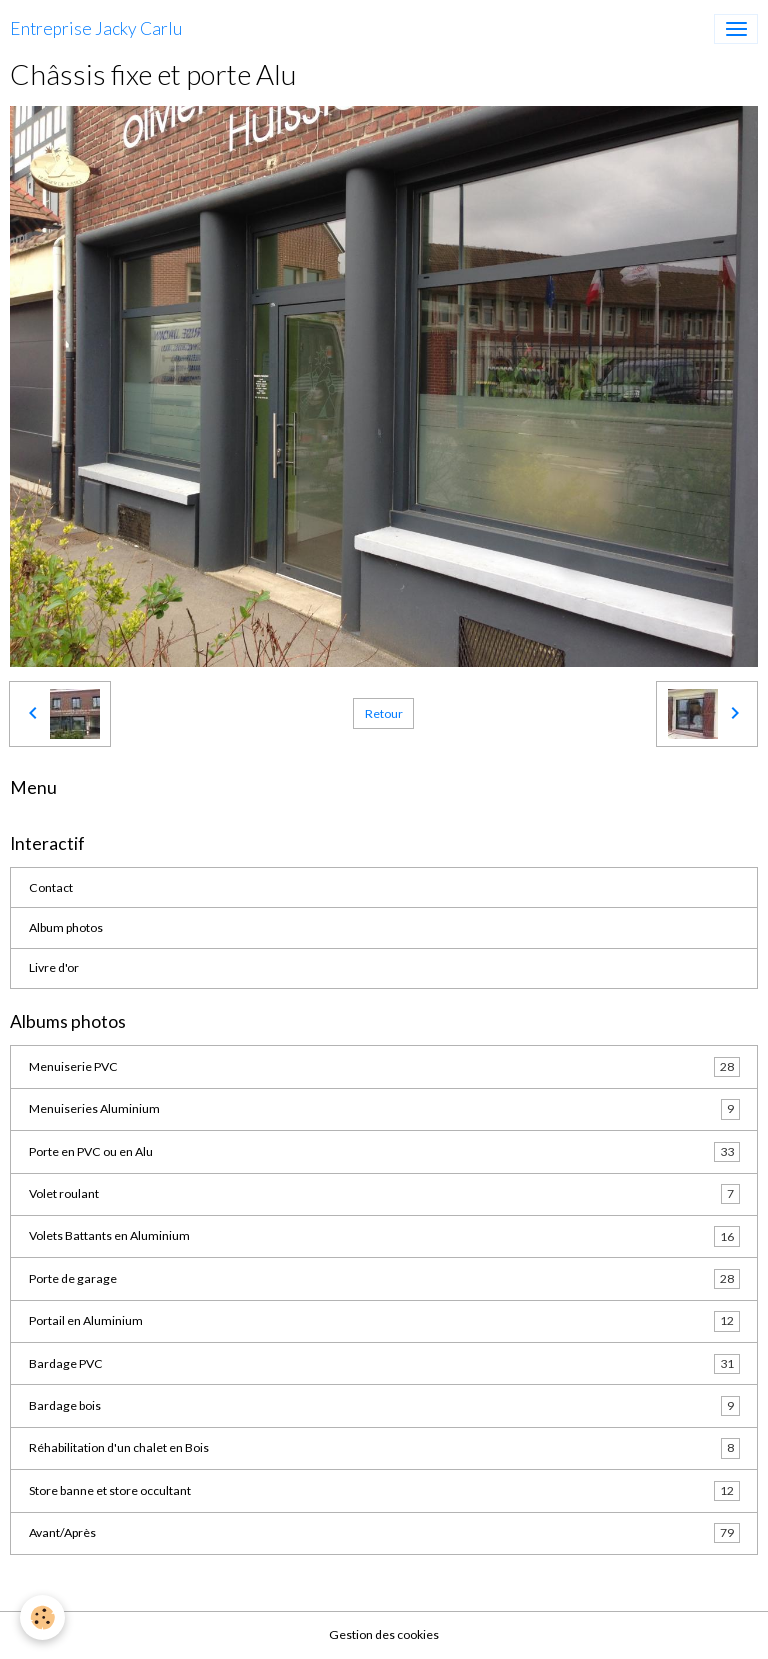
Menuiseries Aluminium (384, 1109)
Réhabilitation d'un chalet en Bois (384, 1448)
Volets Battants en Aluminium (384, 1236)
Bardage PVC (384, 1364)
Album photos (66, 927)
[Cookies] (42, 1617)
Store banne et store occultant (384, 1491)
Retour (384, 713)
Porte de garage (384, 1279)
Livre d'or (54, 967)
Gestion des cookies (384, 1634)
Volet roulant (384, 1194)
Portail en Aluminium (384, 1321)
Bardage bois (384, 1406)
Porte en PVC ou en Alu (384, 1152)
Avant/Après (384, 1533)
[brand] (96, 29)
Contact (51, 887)
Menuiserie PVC (384, 1067)
